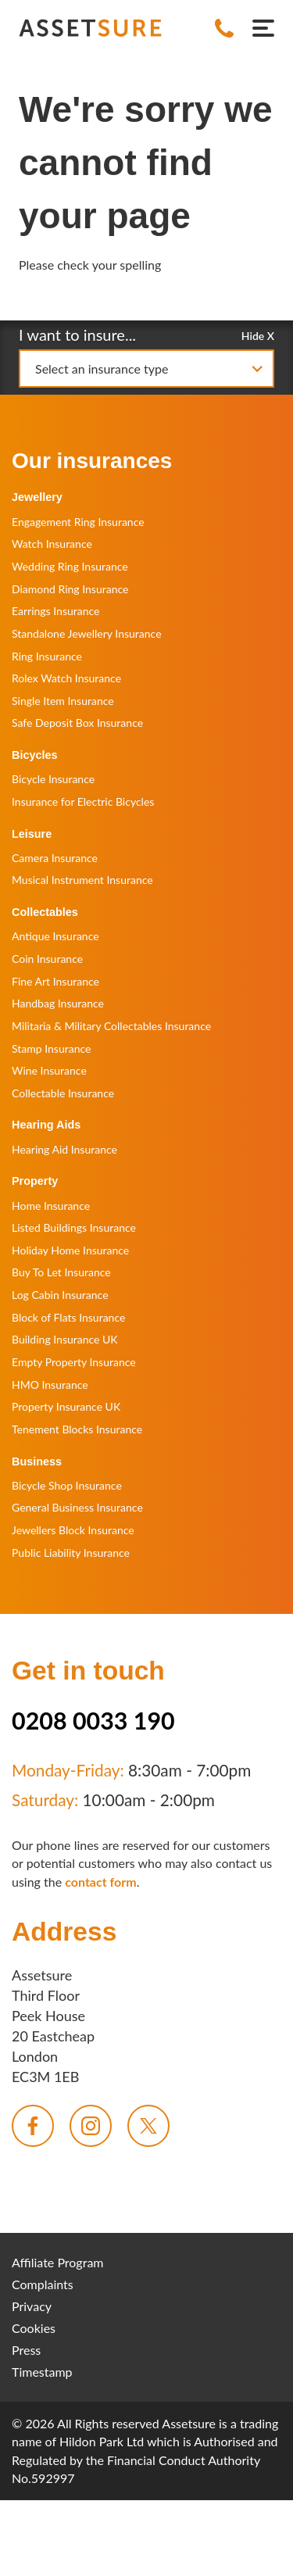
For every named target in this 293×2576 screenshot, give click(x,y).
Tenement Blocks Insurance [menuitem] (77, 1429)
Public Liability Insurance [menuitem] (71, 1552)
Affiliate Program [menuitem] (58, 2262)
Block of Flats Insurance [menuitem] (68, 1317)
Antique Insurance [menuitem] (55, 936)
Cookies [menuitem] (33, 2327)
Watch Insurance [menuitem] (52, 543)
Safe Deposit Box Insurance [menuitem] (77, 722)
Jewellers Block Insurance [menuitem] (73, 1530)
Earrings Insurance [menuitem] (55, 610)
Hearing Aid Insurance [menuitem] (64, 1149)
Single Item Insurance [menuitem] (63, 700)
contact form (100, 1881)
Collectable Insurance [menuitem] (63, 1093)
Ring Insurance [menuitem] (47, 656)
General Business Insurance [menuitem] (77, 1507)
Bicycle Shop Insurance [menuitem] (67, 1485)
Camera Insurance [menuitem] (55, 857)
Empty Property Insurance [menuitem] (74, 1361)
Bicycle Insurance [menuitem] (53, 778)
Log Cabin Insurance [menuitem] (60, 1294)
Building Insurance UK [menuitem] (65, 1339)
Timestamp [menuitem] (42, 2371)
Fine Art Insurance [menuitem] (55, 981)
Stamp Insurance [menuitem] (51, 1048)
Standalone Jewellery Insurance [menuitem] (87, 633)
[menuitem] (33, 2126)
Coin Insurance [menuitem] (47, 958)
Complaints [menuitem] (42, 2284)
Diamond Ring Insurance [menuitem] (70, 589)
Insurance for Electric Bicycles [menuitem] (83, 801)
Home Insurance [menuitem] (51, 1205)
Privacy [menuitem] (32, 2306)
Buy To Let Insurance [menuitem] (61, 1272)
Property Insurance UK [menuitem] (66, 1406)
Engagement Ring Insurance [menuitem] (78, 521)
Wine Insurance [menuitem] (49, 1070)
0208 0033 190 (93, 1720)
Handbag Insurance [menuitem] (58, 1003)
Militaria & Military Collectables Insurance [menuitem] (111, 1025)
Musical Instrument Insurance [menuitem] (82, 879)
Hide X (257, 335)
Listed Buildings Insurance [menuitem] (74, 1227)
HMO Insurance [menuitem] (50, 1384)
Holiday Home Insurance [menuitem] (70, 1250)
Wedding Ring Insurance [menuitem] (70, 566)
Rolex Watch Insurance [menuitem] (66, 678)
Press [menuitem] (26, 2349)
